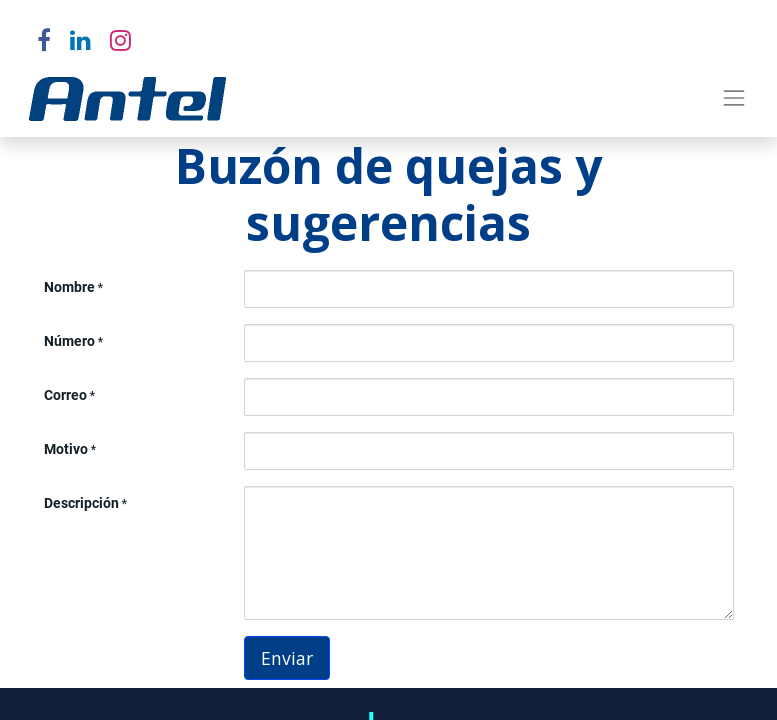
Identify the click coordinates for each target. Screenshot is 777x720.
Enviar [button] (287, 658)
